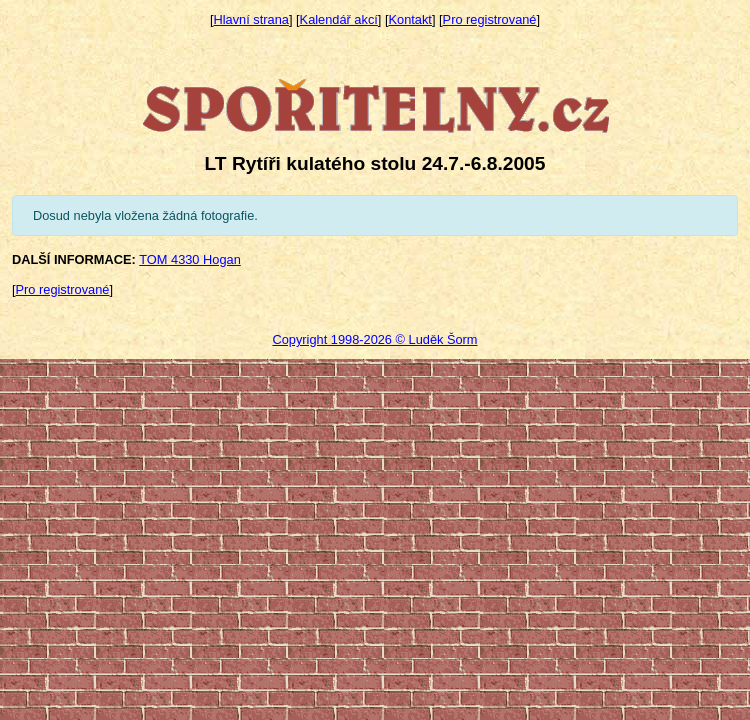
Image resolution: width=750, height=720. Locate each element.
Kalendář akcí (339, 19)
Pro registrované (490, 19)
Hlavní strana (251, 19)
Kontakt (410, 19)
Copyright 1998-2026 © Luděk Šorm (374, 339)
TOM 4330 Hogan (190, 259)
